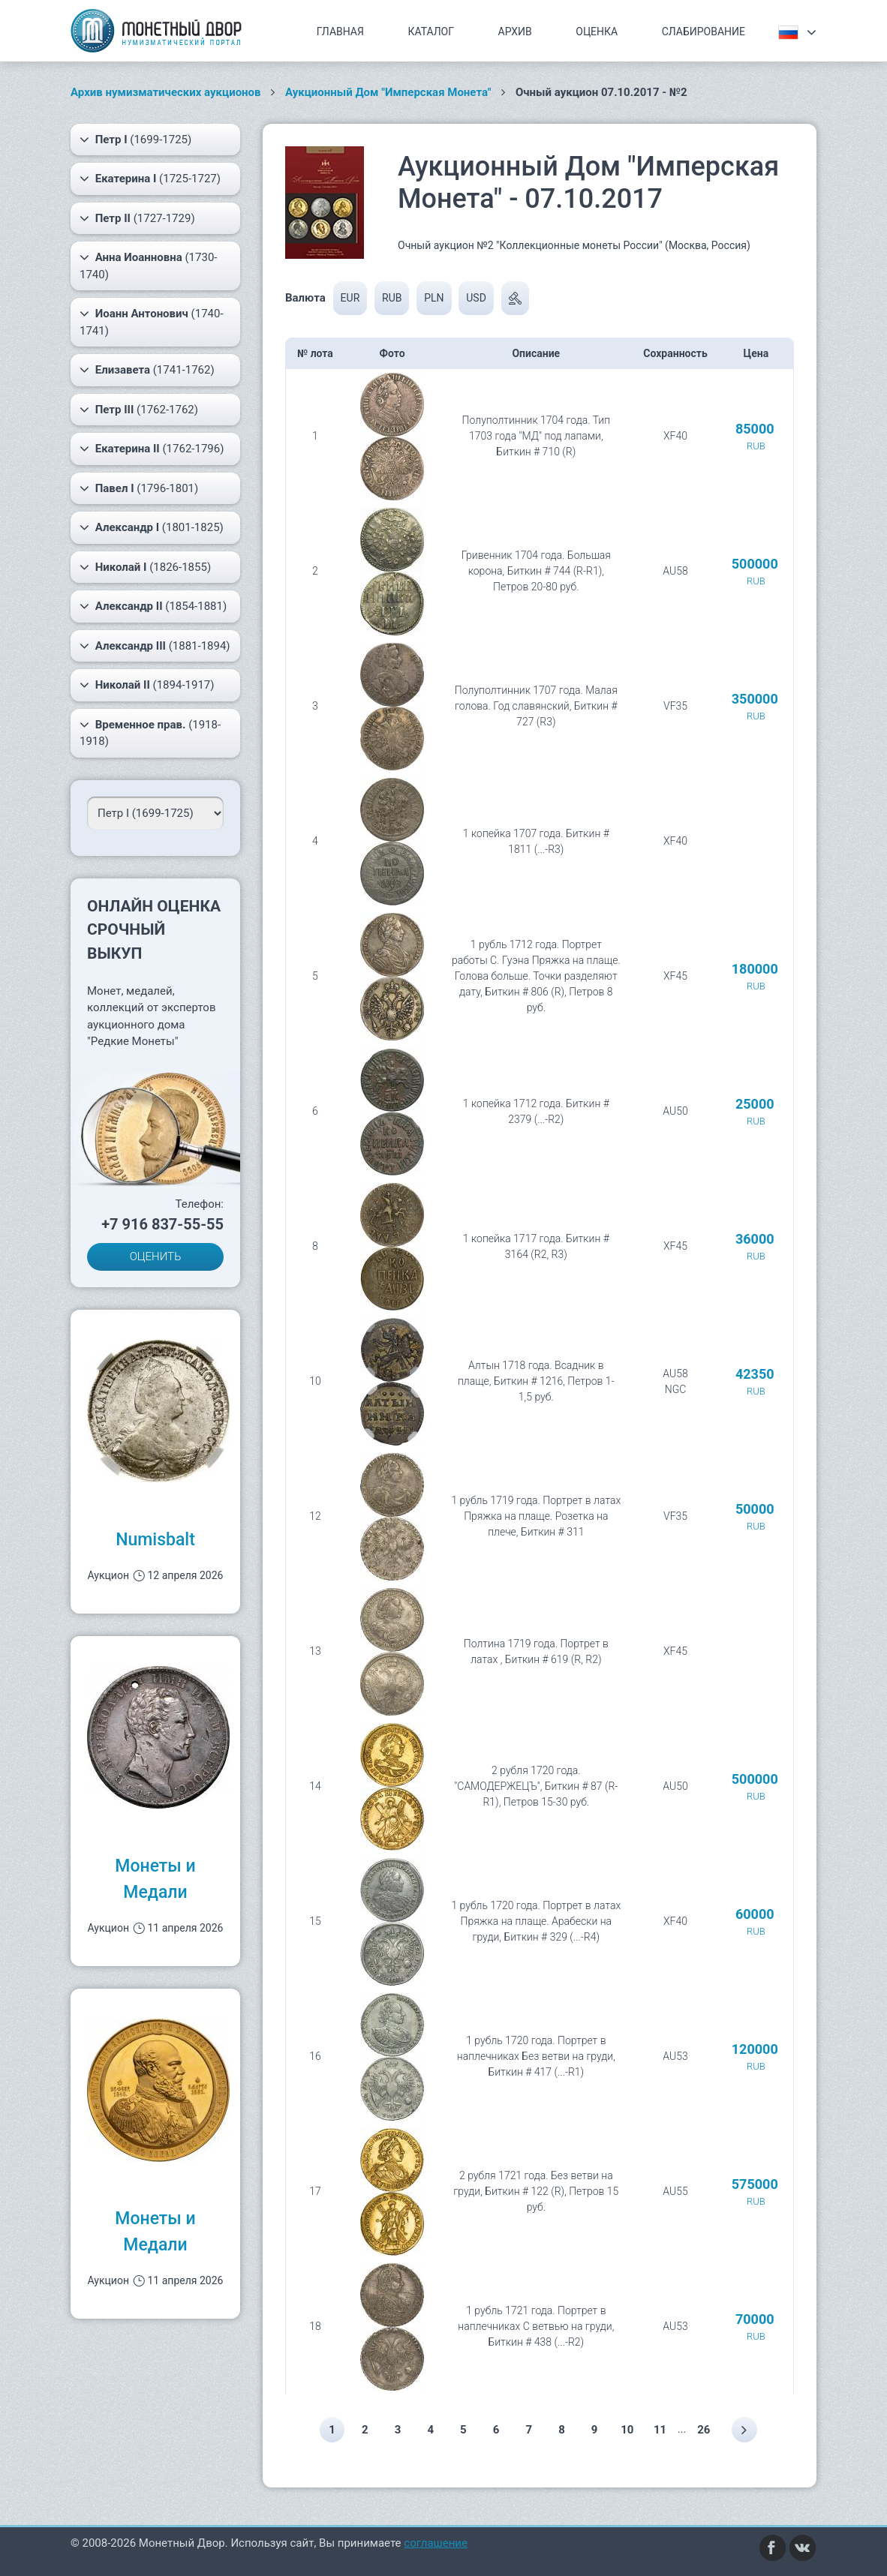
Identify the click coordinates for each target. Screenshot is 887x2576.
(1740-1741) (152, 321)
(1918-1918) (150, 732)
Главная (340, 32)
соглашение (436, 2543)
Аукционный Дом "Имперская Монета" (388, 92)
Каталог (430, 32)
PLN (434, 298)
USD (476, 298)
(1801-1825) (152, 527)
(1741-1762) (147, 369)
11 (665, 2429)
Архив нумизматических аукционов (166, 92)
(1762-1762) (139, 409)
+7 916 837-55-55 (162, 1224)
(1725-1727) (150, 178)
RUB (391, 298)
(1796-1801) (139, 488)
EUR (350, 298)
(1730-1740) (148, 265)
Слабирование (703, 32)
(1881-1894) (155, 645)
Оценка (597, 32)
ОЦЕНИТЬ (156, 1256)
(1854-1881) (153, 606)
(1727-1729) (137, 218)
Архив (515, 32)
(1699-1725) (135, 139)
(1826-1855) (145, 567)
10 (631, 2429)
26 (710, 2429)
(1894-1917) (147, 684)
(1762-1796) (152, 448)
